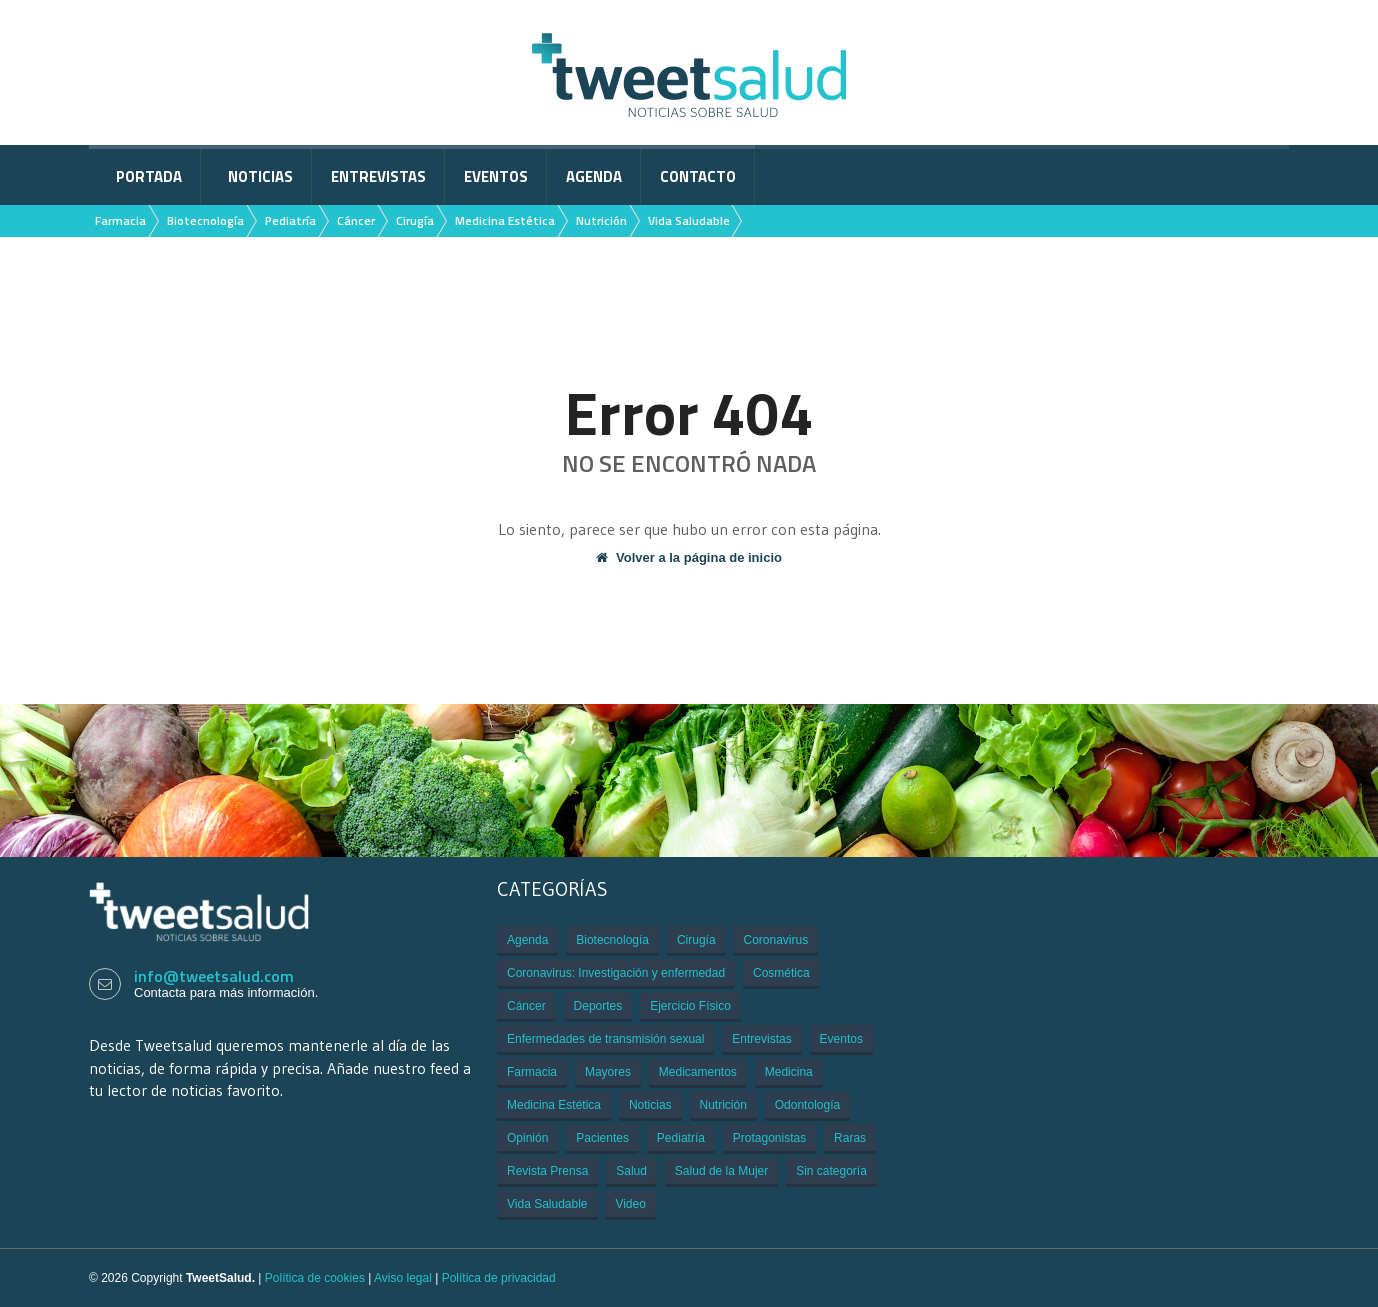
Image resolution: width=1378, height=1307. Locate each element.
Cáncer (356, 220)
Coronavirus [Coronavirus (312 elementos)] (775, 940)
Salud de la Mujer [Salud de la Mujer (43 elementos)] (721, 1171)
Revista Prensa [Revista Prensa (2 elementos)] (547, 1171)
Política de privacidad (499, 1278)
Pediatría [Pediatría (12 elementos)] (681, 1138)
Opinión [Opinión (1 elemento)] (527, 1138)
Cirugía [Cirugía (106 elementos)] (696, 940)
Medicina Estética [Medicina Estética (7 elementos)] (554, 1105)
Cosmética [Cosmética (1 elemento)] (781, 973)
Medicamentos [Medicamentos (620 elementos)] (698, 1072)
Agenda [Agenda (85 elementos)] (527, 940)
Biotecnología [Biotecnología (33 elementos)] (612, 940)
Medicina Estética (505, 220)
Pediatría (290, 220)
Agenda (594, 176)
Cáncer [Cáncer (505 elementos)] (526, 1006)
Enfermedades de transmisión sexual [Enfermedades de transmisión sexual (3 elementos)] (605, 1039)
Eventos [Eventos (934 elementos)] (841, 1039)
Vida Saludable (689, 220)
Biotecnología (205, 220)
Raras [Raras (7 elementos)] (850, 1138)
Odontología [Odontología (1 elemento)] (807, 1105)
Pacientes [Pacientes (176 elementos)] (602, 1138)
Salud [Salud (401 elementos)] (631, 1171)
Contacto (698, 176)
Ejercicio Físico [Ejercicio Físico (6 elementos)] (690, 1006)
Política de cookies (315, 1278)
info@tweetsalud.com (214, 976)
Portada (149, 176)
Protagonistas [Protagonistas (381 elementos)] (769, 1138)
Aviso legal (403, 1278)
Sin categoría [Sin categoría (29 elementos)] (831, 1171)
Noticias (260, 176)
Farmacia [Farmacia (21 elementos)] (532, 1072)
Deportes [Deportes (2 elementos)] (598, 1006)
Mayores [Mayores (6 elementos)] (608, 1072)
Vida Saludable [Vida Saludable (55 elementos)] (547, 1204)
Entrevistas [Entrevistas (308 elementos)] (761, 1039)
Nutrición (601, 220)
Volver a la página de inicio (689, 557)
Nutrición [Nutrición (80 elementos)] (723, 1105)
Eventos (496, 176)
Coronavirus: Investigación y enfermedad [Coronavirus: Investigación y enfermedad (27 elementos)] (616, 973)
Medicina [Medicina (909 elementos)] (789, 1072)
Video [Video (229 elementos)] (630, 1204)
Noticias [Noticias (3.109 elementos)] (650, 1105)
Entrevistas (378, 176)
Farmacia (120, 220)
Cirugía (415, 220)
